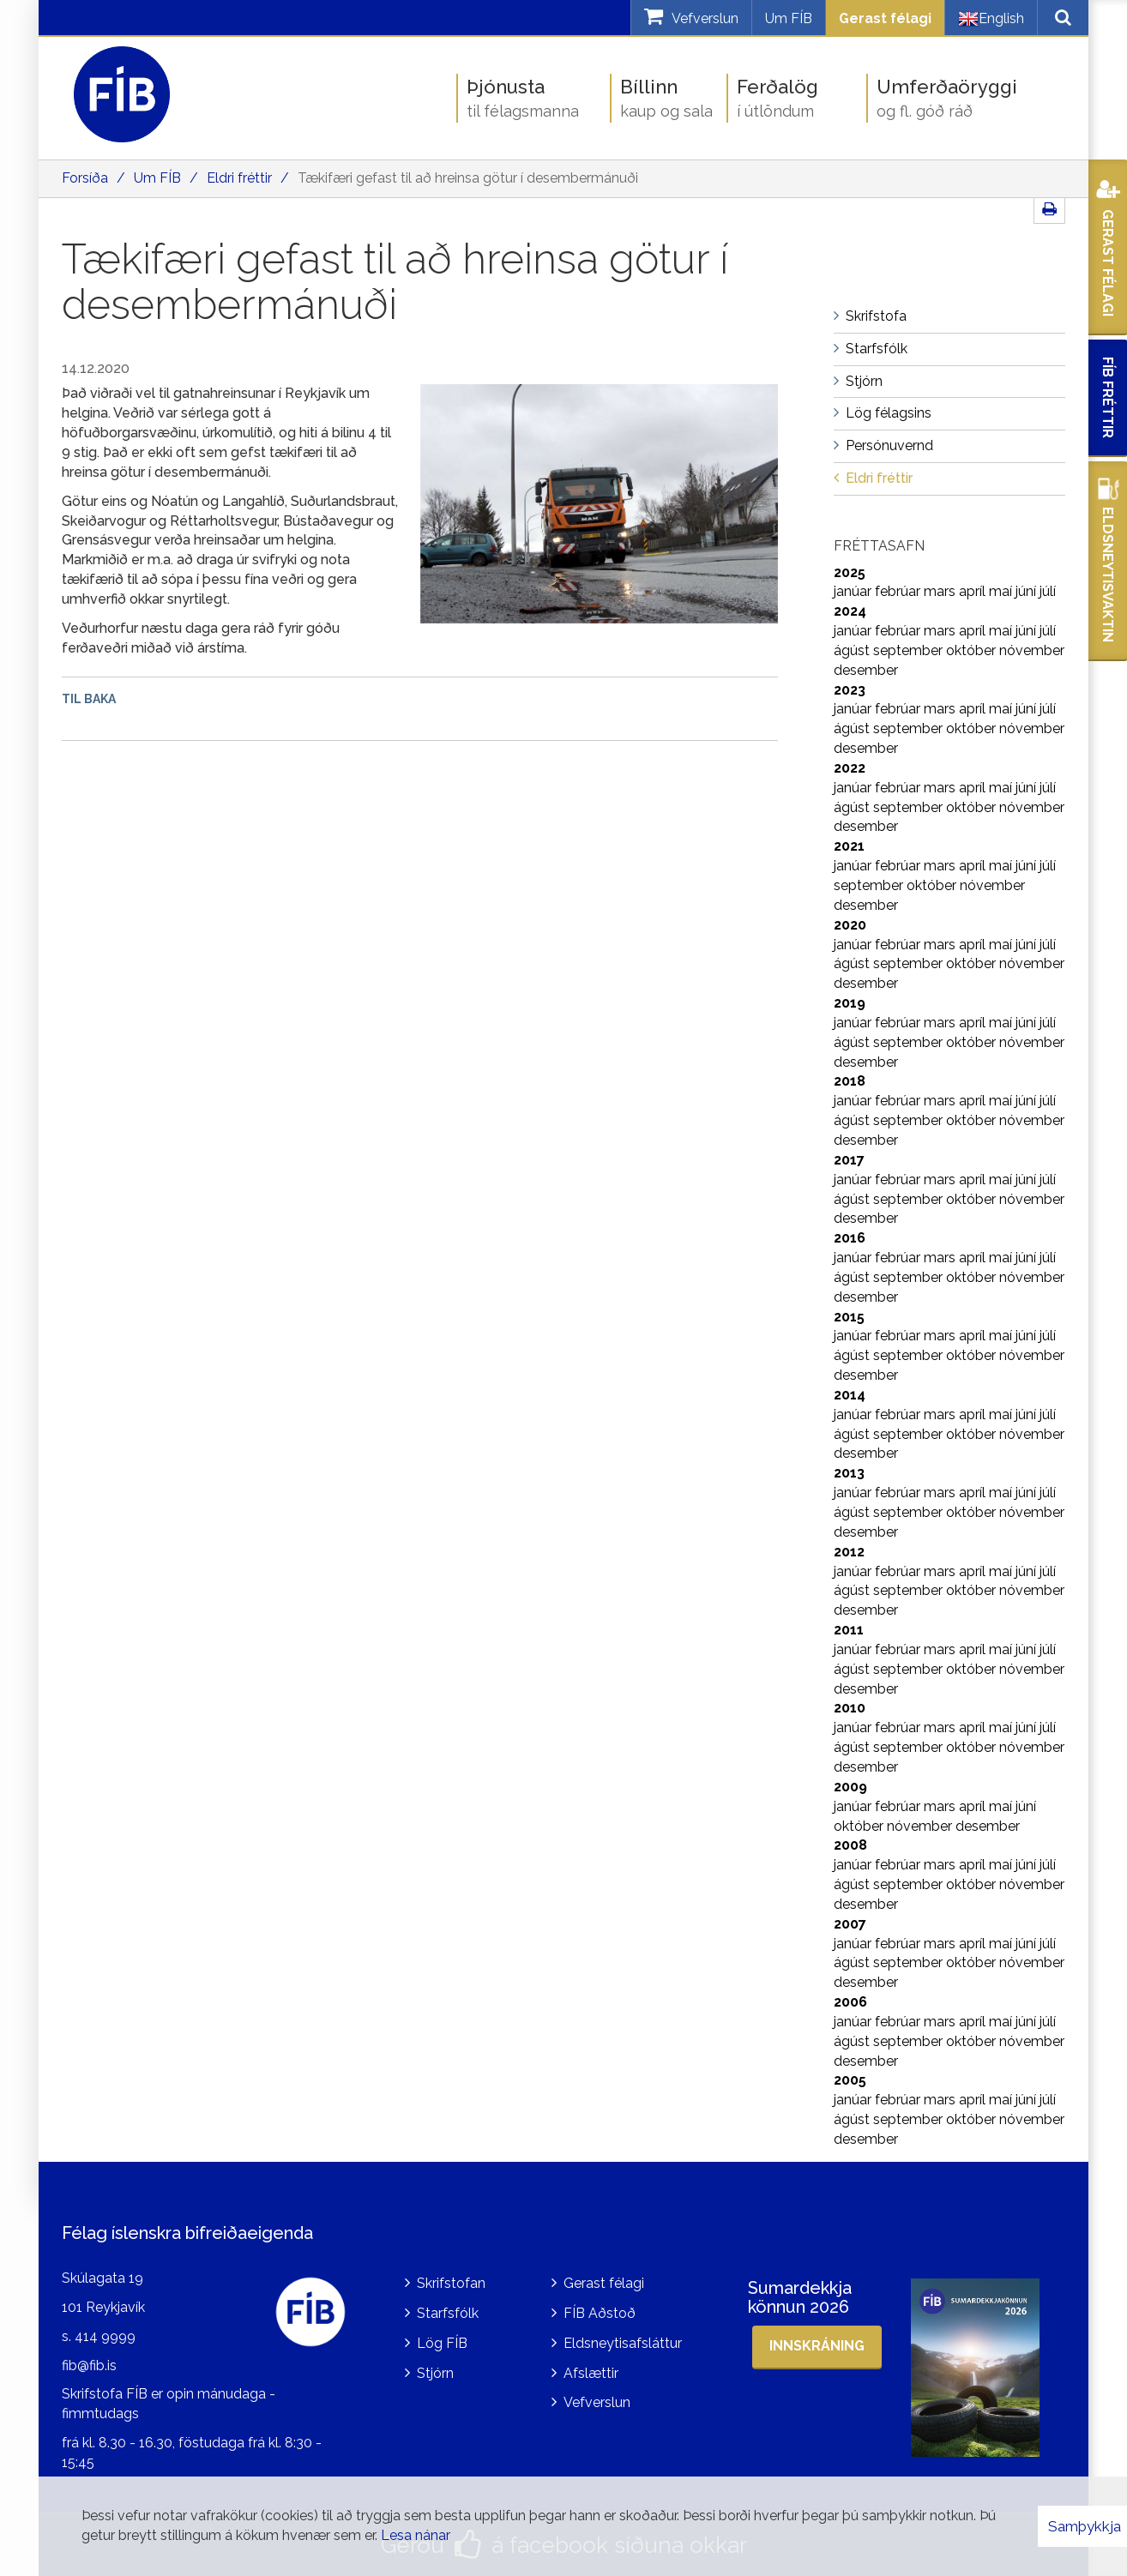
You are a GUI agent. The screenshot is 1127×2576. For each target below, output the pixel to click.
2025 (849, 572)
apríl (974, 591)
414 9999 (105, 2336)
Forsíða (85, 178)
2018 (849, 1081)
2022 (849, 768)
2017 (849, 1160)
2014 (849, 1395)
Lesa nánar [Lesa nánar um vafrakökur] (415, 2535)
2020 (850, 925)
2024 (850, 611)
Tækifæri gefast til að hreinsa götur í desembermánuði (468, 178)
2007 (850, 1924)
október (972, 650)
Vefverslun (597, 2402)
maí (1002, 591)
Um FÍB (788, 18)
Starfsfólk (448, 2313)
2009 (850, 1787)
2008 (850, 1845)
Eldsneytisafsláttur (623, 2343)
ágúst (853, 650)
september (909, 650)
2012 (849, 1552)
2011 (849, 1630)
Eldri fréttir (239, 178)
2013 (849, 1473)
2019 (849, 1003)
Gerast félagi (885, 18)
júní (1028, 591)
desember (866, 670)
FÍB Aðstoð (600, 2313)
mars (941, 591)
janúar (854, 591)
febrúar (899, 591)
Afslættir (591, 2373)
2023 (849, 690)
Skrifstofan (451, 2283)
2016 (849, 1238)
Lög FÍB (442, 2343)
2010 (849, 1708)
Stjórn (435, 2373)
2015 (849, 1317)
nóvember (1031, 650)
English (991, 18)
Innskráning (817, 2346)
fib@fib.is (89, 2365)
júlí (1048, 591)
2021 (849, 846)
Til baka (89, 699)
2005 (850, 2080)
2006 (850, 2002)
